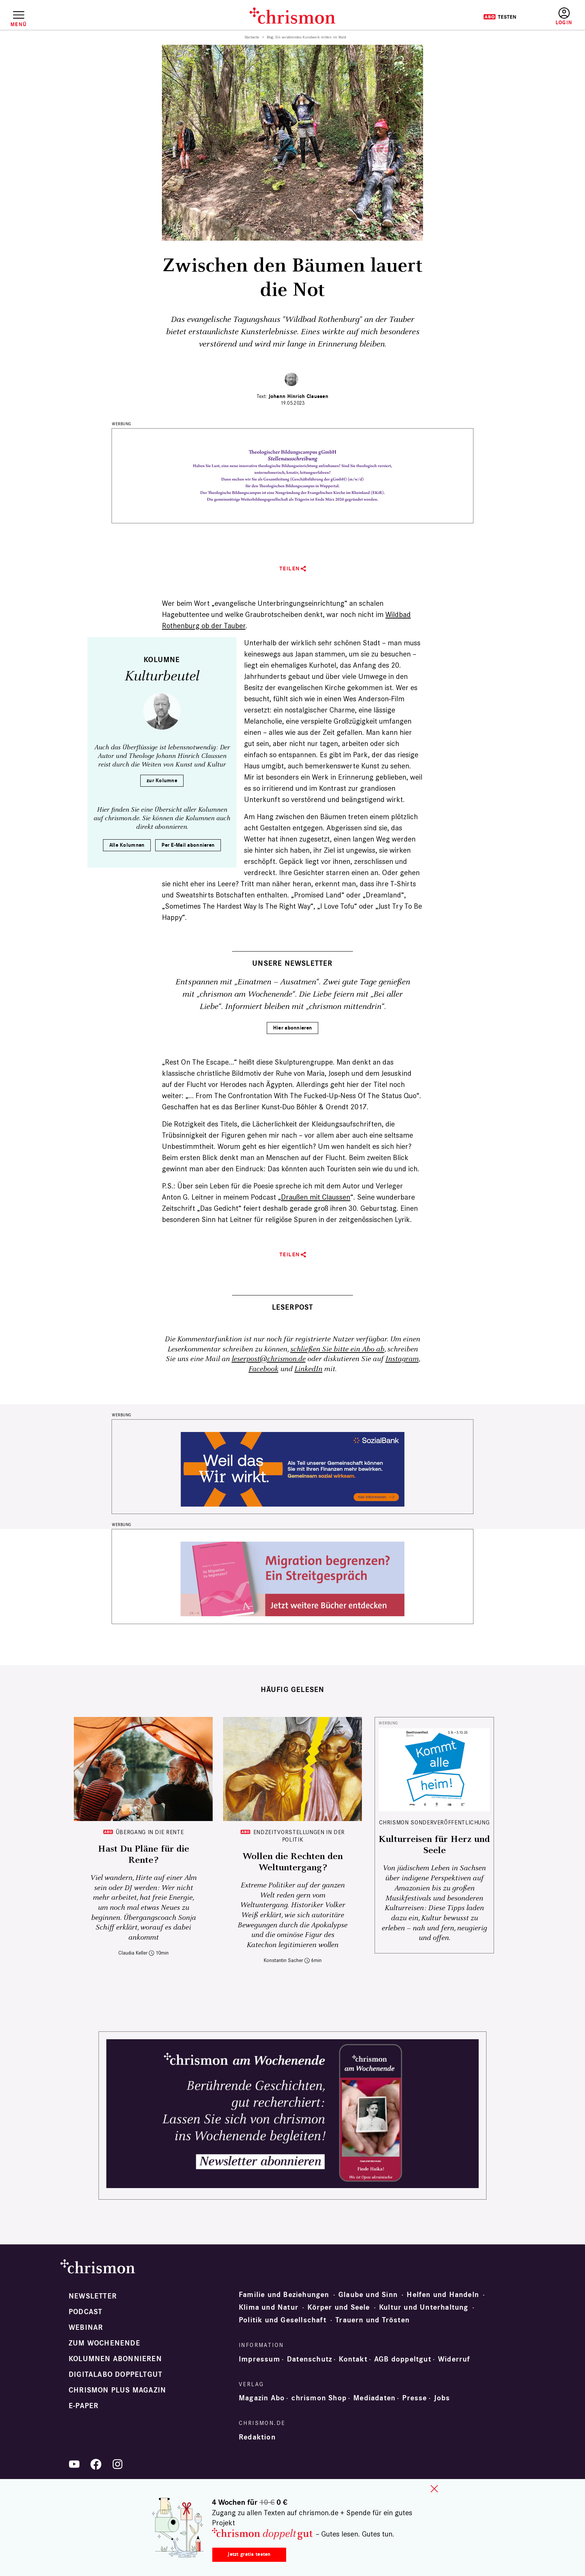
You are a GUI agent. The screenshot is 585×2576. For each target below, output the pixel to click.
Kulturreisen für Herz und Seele (434, 1845)
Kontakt (353, 2359)
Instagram (402, 1359)
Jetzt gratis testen (249, 2554)
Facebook (263, 1369)
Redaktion (257, 2437)
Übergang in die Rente (150, 1832)
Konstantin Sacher (283, 1960)
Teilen (289, 568)
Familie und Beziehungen (284, 2294)
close (434, 2488)
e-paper (83, 2405)
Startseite (252, 37)
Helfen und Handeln (443, 2294)
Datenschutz (309, 2359)
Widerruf (454, 2359)
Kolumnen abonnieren (115, 2358)
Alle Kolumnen (127, 845)
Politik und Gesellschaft (282, 2320)
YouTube (74, 2464)
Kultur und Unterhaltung (424, 2307)
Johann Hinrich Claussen (298, 396)
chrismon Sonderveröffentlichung (434, 1822)
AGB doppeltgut (402, 2359)
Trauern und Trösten (372, 2320)
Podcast (85, 2311)
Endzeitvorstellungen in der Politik (299, 1835)
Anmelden (564, 16)
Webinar (86, 2327)
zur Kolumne (162, 780)
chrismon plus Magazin (117, 2390)
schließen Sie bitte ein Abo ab (337, 1349)
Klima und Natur (268, 2307)
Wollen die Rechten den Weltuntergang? (293, 1862)
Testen (500, 16)
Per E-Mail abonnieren (188, 845)
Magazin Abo (262, 2398)
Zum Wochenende (104, 2343)
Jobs (442, 2398)
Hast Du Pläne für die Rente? (143, 1855)
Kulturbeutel (162, 676)
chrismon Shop (319, 2398)
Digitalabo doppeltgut (115, 2374)
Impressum (259, 2359)
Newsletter (93, 2296)
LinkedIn (308, 1369)
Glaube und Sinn (368, 2294)
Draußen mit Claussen (315, 1197)
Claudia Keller (132, 1953)
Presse (414, 2398)
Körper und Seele (338, 2307)
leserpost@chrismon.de (269, 1359)
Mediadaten (374, 2398)
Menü (18, 24)
